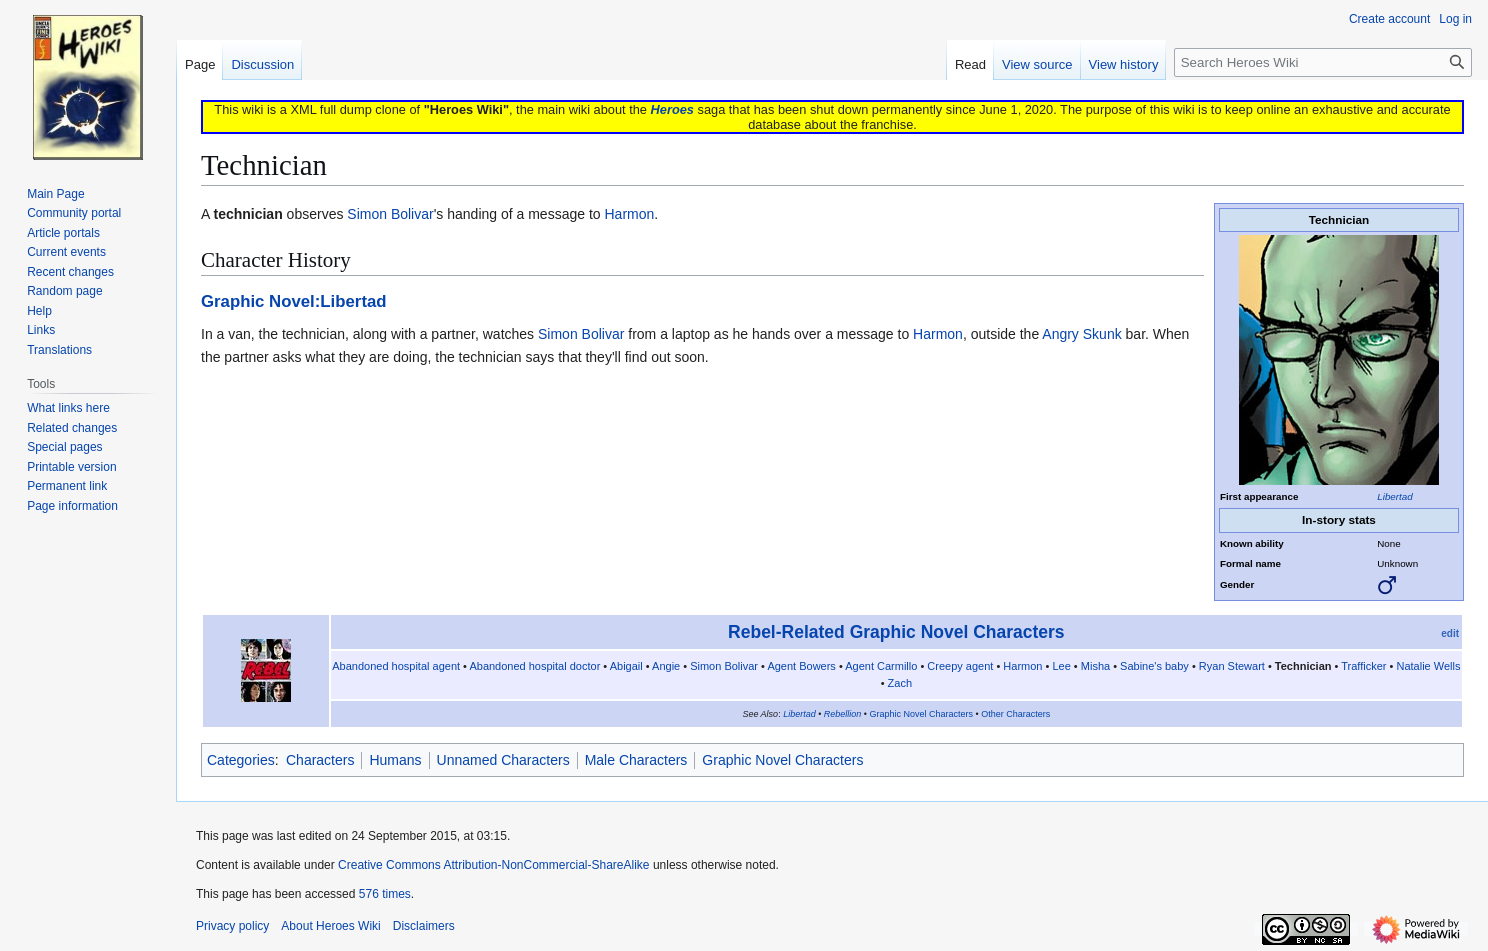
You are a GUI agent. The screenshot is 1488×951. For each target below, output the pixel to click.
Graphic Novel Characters (922, 714)
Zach (900, 683)
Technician (1303, 666)
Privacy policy (232, 926)
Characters (320, 760)
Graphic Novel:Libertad (294, 301)
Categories (241, 760)
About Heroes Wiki (330, 926)
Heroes (672, 109)
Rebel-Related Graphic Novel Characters (896, 632)
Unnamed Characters (503, 760)
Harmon (629, 214)
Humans (395, 760)
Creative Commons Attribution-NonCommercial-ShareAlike (493, 865)
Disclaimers (424, 926)
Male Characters (636, 760)
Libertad (1394, 496)
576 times (385, 894)
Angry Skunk (1081, 334)
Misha (1095, 666)
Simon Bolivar (390, 214)
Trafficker (1363, 666)
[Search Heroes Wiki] (1323, 62)
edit (1450, 633)
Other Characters (1015, 714)
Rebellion (843, 714)
